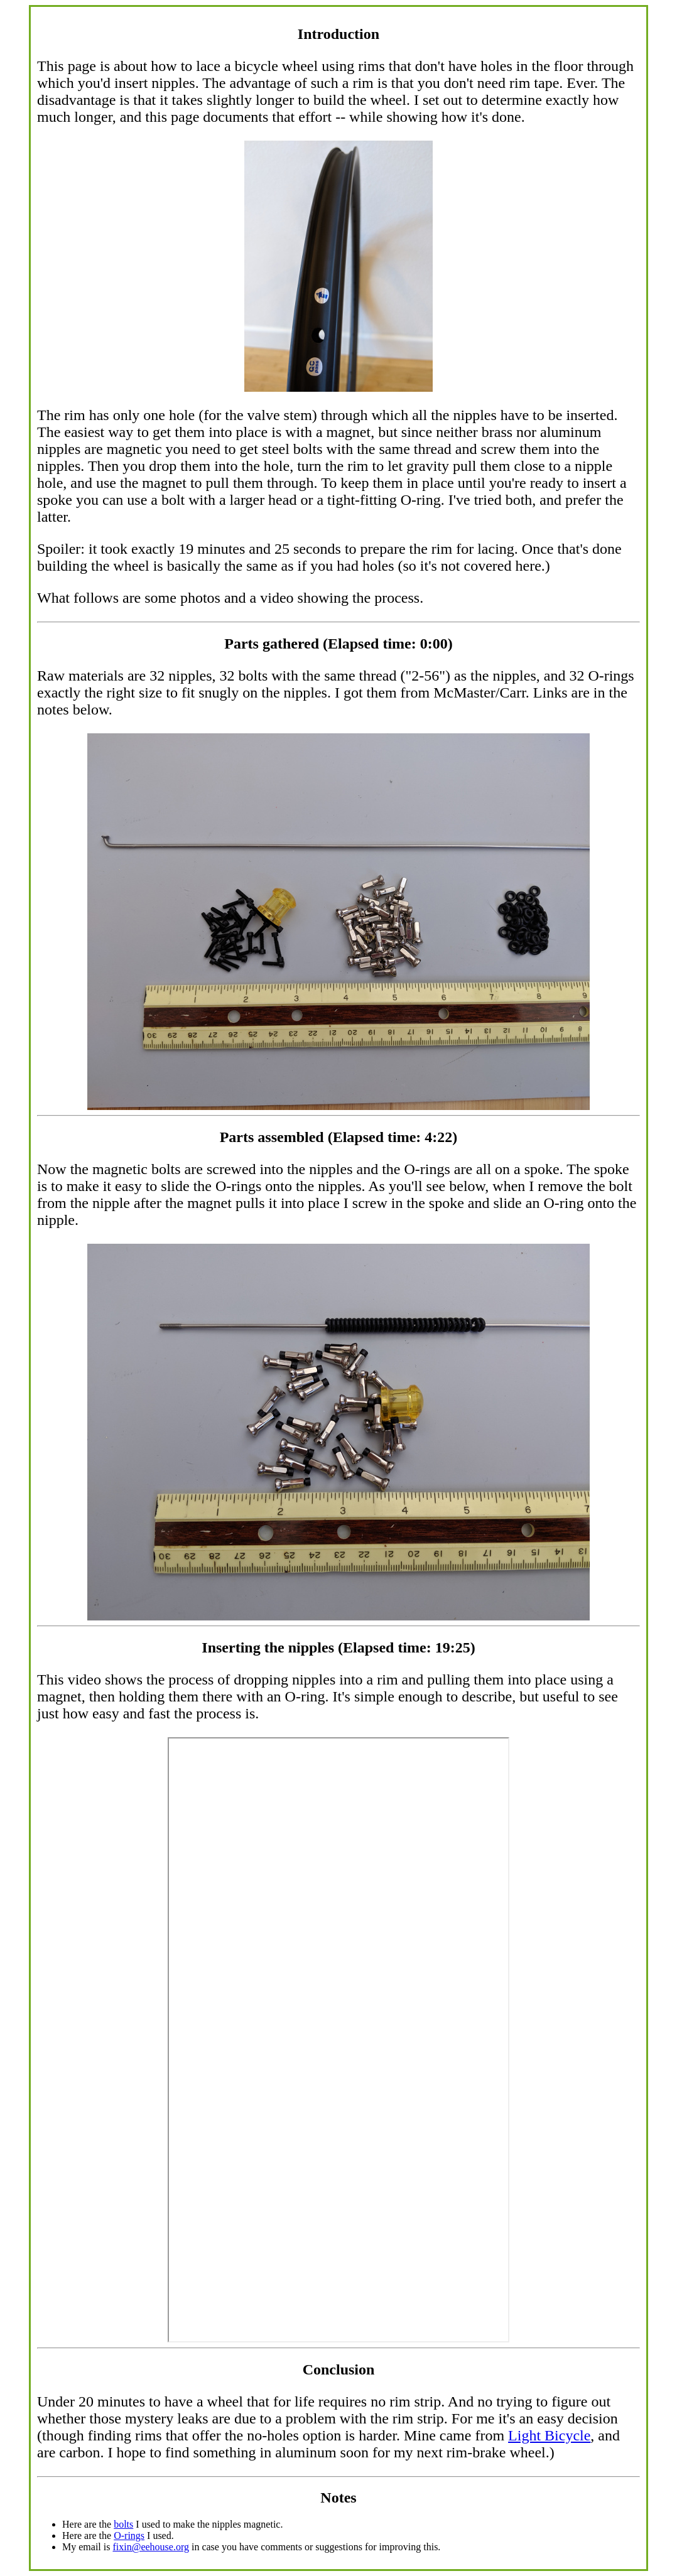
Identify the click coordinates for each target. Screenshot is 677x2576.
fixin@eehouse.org (150, 2546)
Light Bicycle (549, 2435)
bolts (123, 2524)
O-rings (129, 2535)
